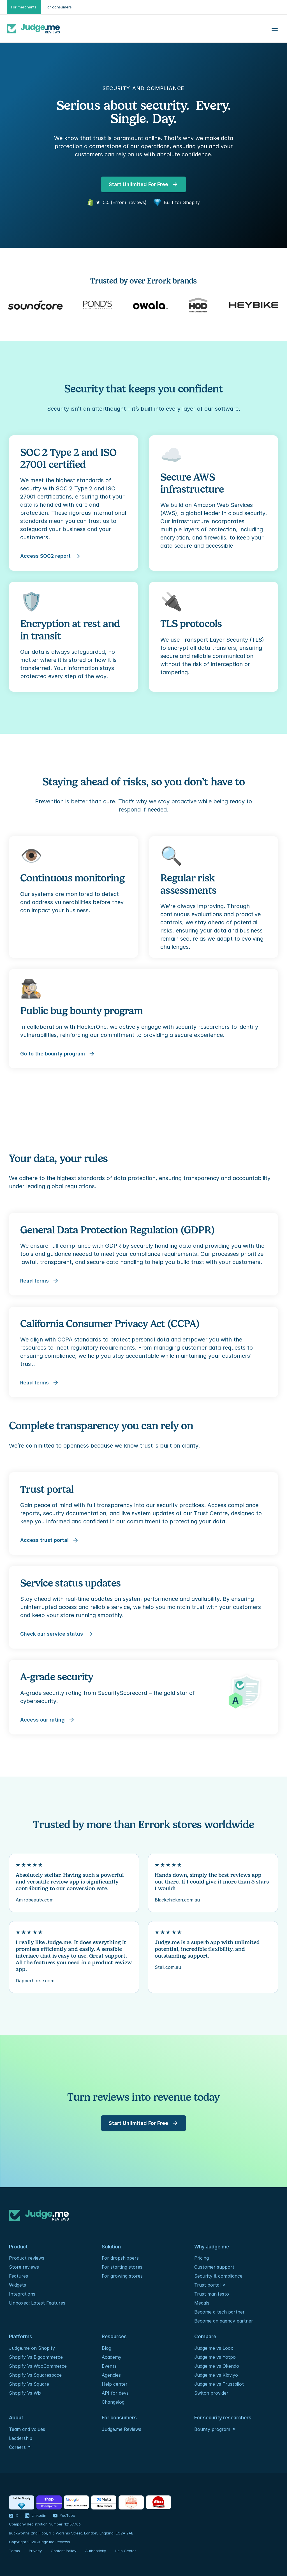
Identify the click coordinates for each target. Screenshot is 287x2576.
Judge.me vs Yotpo (215, 2357)
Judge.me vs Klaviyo (216, 2375)
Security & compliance (218, 2276)
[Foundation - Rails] (158, 2502)
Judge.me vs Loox (213, 2348)
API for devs (116, 2393)
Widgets (17, 2285)
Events (109, 2366)
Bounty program (212, 2429)
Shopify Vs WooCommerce (38, 2366)
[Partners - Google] (76, 2502)
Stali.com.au (168, 1967)
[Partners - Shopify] (21, 2502)
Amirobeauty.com (35, 1900)
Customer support (214, 2267)
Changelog (113, 2402)
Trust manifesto (211, 2294)
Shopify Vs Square (29, 2384)
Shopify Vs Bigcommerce (36, 2357)
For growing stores (122, 2276)
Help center (115, 2384)
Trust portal (207, 2285)
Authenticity (95, 2550)
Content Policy (63, 2550)
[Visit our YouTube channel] (64, 2515)
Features (18, 2276)
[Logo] (33, 28)
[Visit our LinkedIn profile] (35, 2515)
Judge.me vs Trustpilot (219, 2384)
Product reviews (26, 2258)
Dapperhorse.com (35, 1980)
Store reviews (24, 2267)
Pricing (201, 2258)
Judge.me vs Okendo (216, 2366)
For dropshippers (120, 2258)
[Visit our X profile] (13, 2515)
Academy (111, 2357)
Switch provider (211, 2393)
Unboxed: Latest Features (37, 2303)
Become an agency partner (223, 2321)
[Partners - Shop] (49, 2502)
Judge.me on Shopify (32, 2348)
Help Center (125, 2550)
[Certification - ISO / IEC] (131, 2502)
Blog (106, 2348)
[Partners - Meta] (103, 2502)
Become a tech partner (219, 2312)
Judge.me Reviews (121, 2429)
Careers (17, 2447)
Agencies (111, 2375)
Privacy (35, 2550)
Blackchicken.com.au (177, 1900)
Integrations (22, 2294)
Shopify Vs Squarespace (35, 2375)
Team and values (27, 2429)
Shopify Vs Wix (25, 2393)
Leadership (20, 2438)
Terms (14, 2550)
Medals (201, 2303)
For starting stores (122, 2267)
